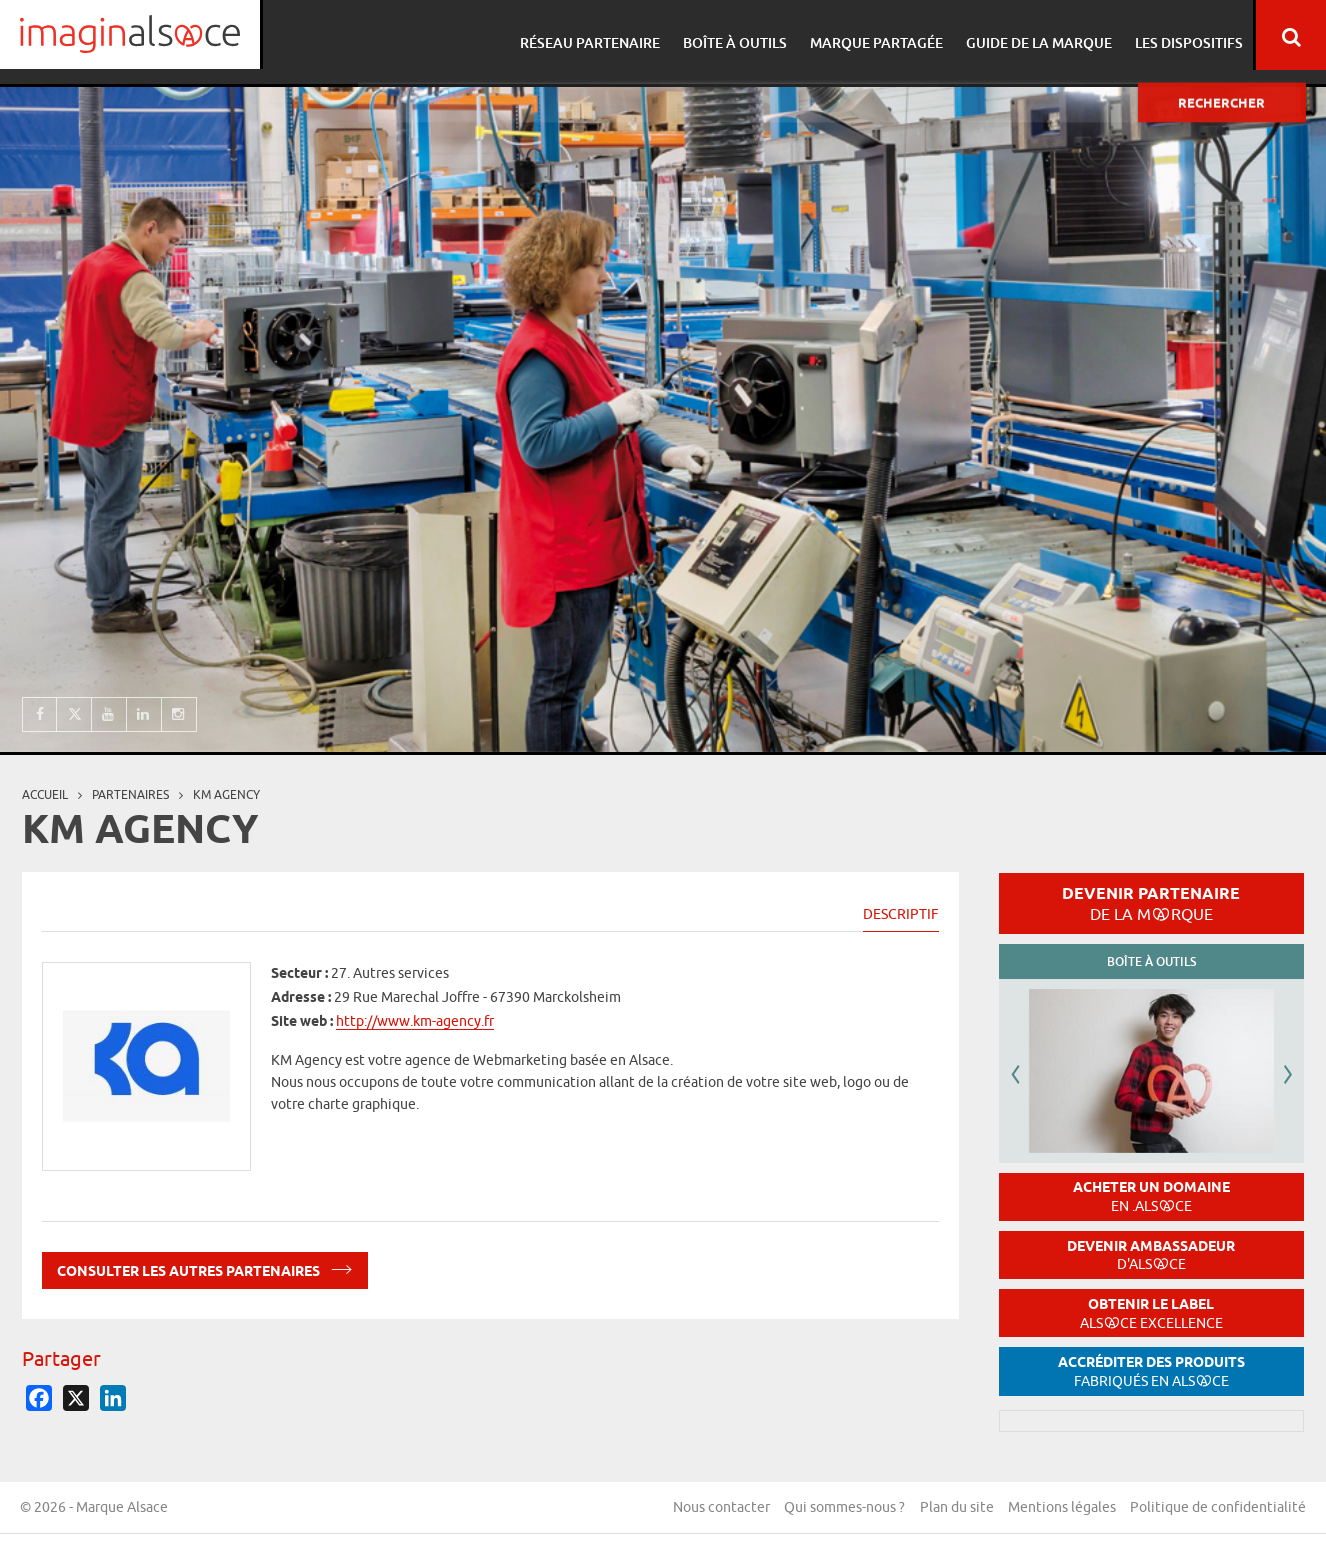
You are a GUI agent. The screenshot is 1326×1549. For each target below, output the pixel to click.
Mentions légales (1061, 1508)
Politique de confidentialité (1218, 1508)
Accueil (45, 794)
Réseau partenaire (592, 35)
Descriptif (901, 914)
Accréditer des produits (1151, 1371)
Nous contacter (718, 1508)
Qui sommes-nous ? (842, 1508)
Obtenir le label (1151, 1313)
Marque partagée (872, 35)
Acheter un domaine (1151, 1196)
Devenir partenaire (1151, 903)
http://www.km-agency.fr (415, 1021)
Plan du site (955, 1508)
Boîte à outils (734, 35)
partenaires (130, 794)
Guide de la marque (1032, 35)
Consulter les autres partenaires (205, 1267)
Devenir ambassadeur (1151, 1255)
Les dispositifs (1179, 35)
